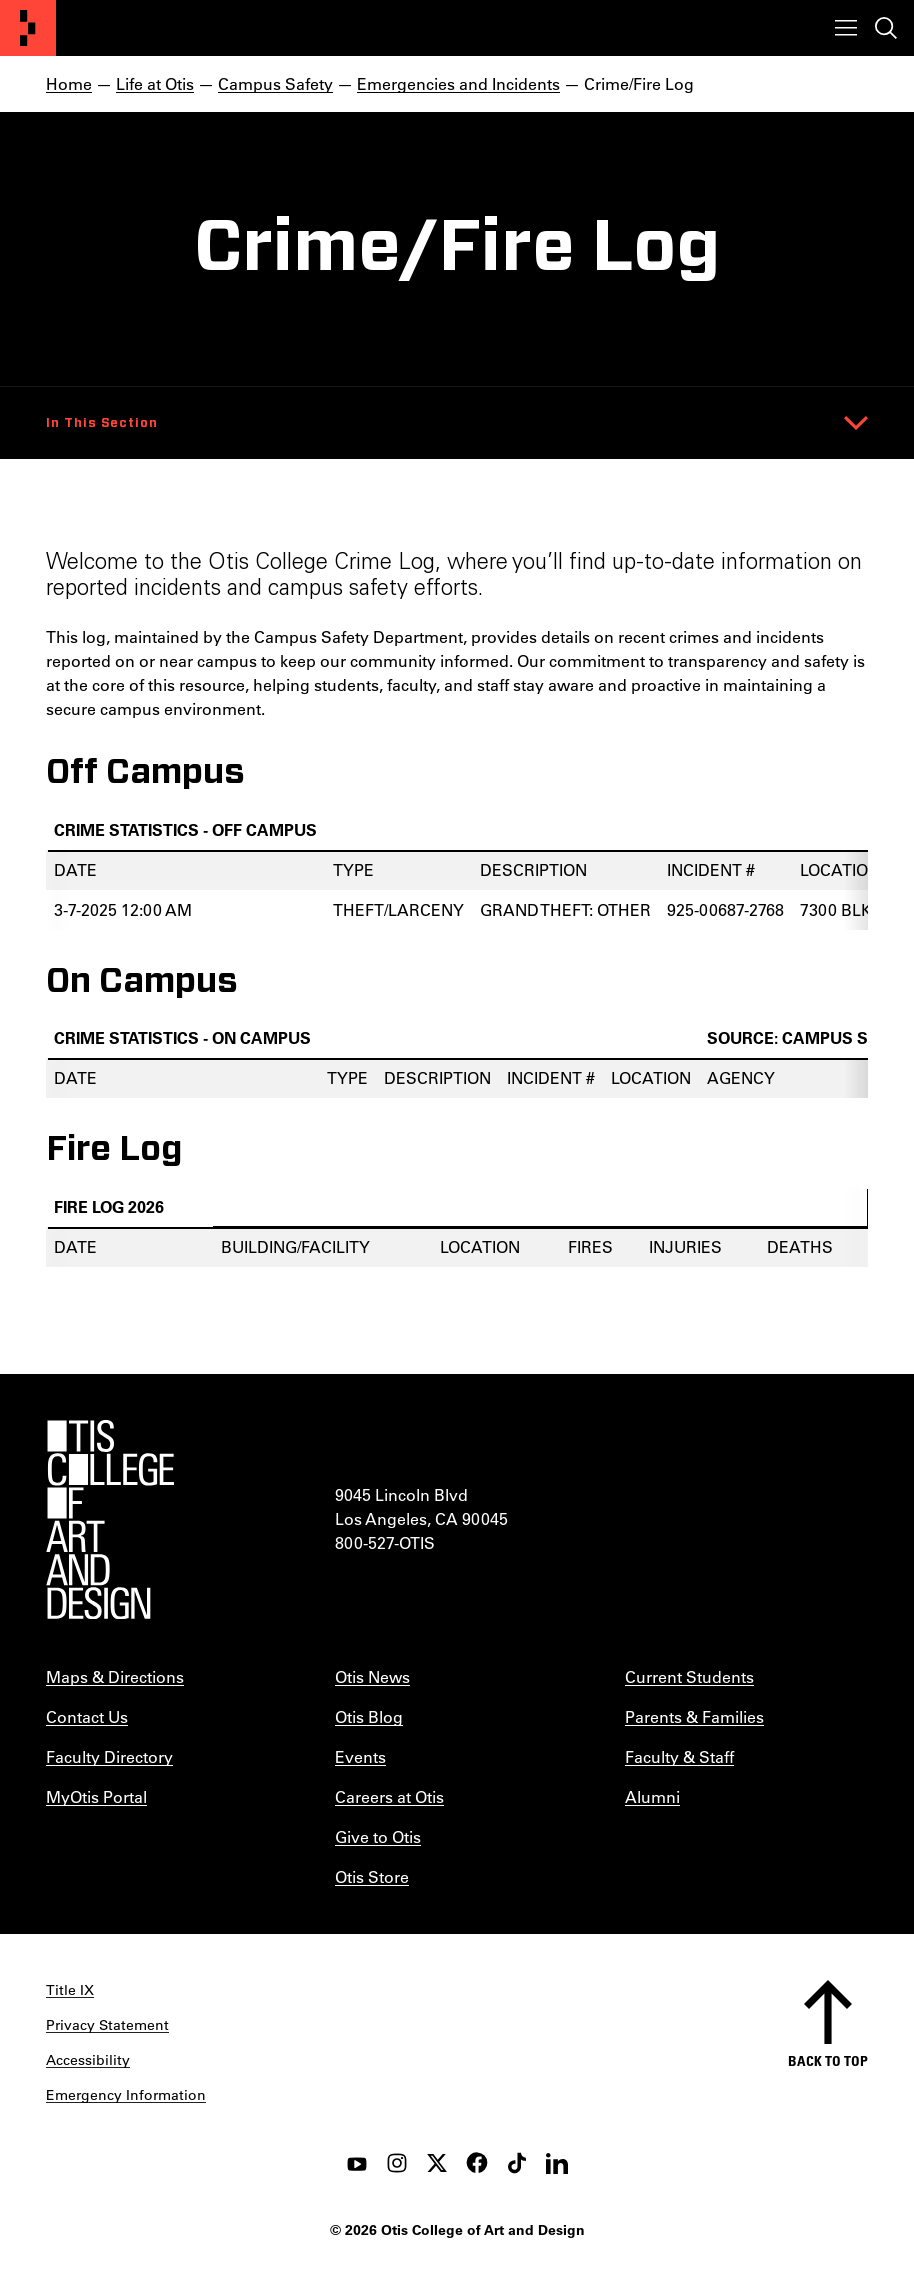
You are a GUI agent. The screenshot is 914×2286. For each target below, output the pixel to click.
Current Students (689, 1676)
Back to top (828, 2060)
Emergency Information (126, 2095)
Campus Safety (275, 83)
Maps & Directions (115, 1676)
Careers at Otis (389, 1796)
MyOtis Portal (96, 1796)
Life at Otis (155, 83)
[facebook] (477, 2163)
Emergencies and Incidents (458, 83)
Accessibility (88, 2060)
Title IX (70, 1990)
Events (360, 1756)
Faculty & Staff (679, 1756)
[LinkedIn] (557, 2163)
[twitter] (437, 2163)
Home (69, 83)
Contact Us (87, 1716)
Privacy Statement (107, 2025)
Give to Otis (378, 1836)
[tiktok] (517, 2163)
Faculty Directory (109, 1756)
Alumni (652, 1796)
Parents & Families (694, 1716)
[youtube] (357, 2163)
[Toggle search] (886, 28)
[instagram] (397, 2163)
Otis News (372, 1676)
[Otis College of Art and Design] (28, 28)
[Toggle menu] (846, 28)
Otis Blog (369, 1716)
